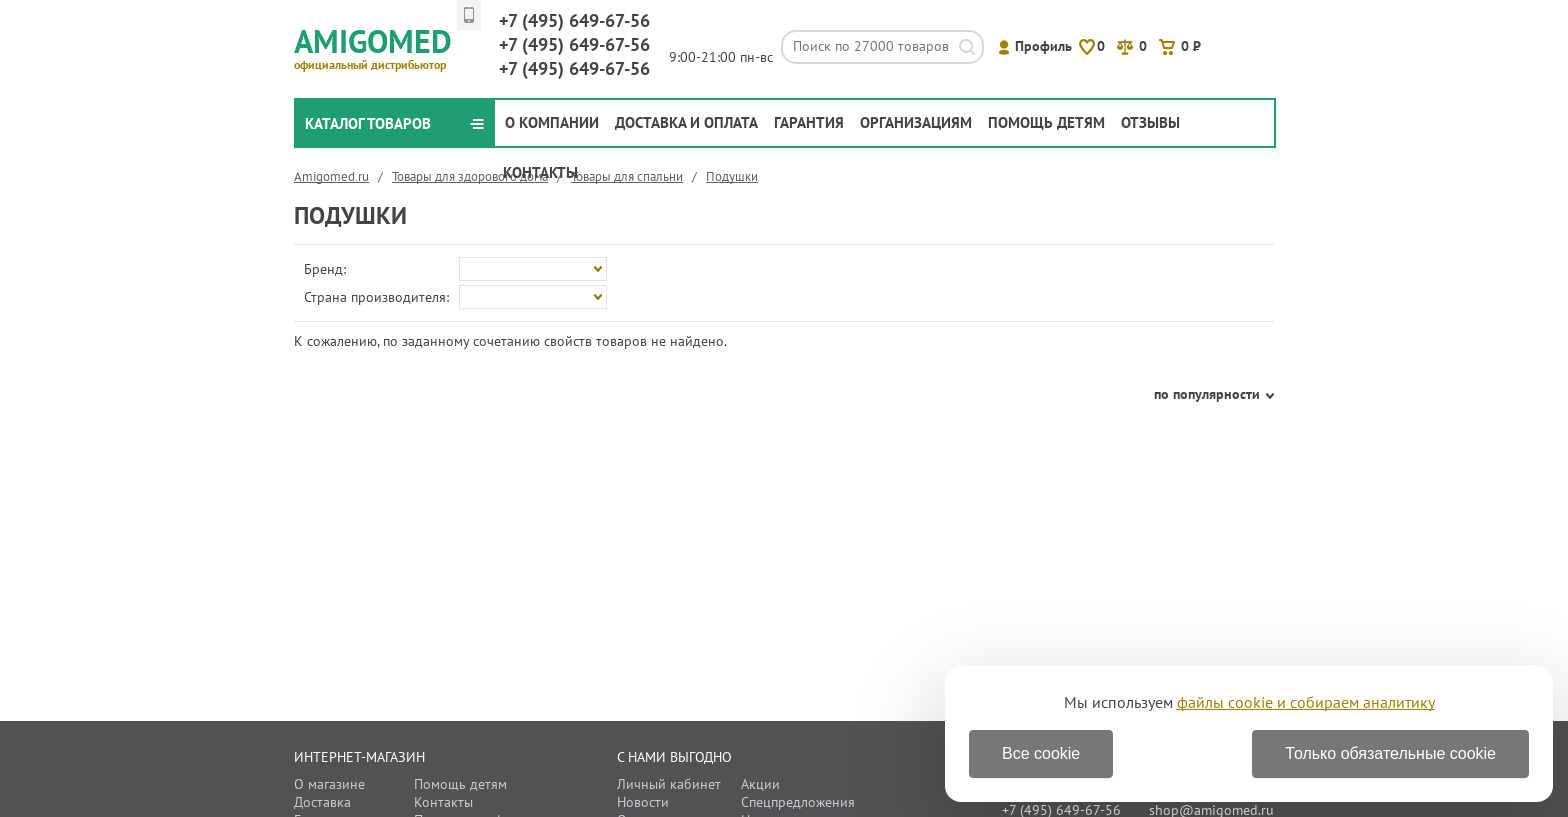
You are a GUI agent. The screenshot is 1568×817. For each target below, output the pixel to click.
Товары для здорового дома (470, 176)
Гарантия (809, 122)
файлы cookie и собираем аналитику (1306, 702)
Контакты (540, 172)
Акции (760, 784)
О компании (552, 122)
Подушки (732, 176)
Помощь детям (1046, 122)
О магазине (329, 784)
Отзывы (1150, 122)
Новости (643, 802)
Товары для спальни (627, 176)
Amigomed (381, 46)
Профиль (1043, 46)
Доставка (322, 802)
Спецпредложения (798, 802)
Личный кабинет (669, 784)
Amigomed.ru (331, 176)
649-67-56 (574, 20)
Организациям (916, 122)
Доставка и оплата (686, 122)
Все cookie (1041, 753)
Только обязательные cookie (1390, 753)
